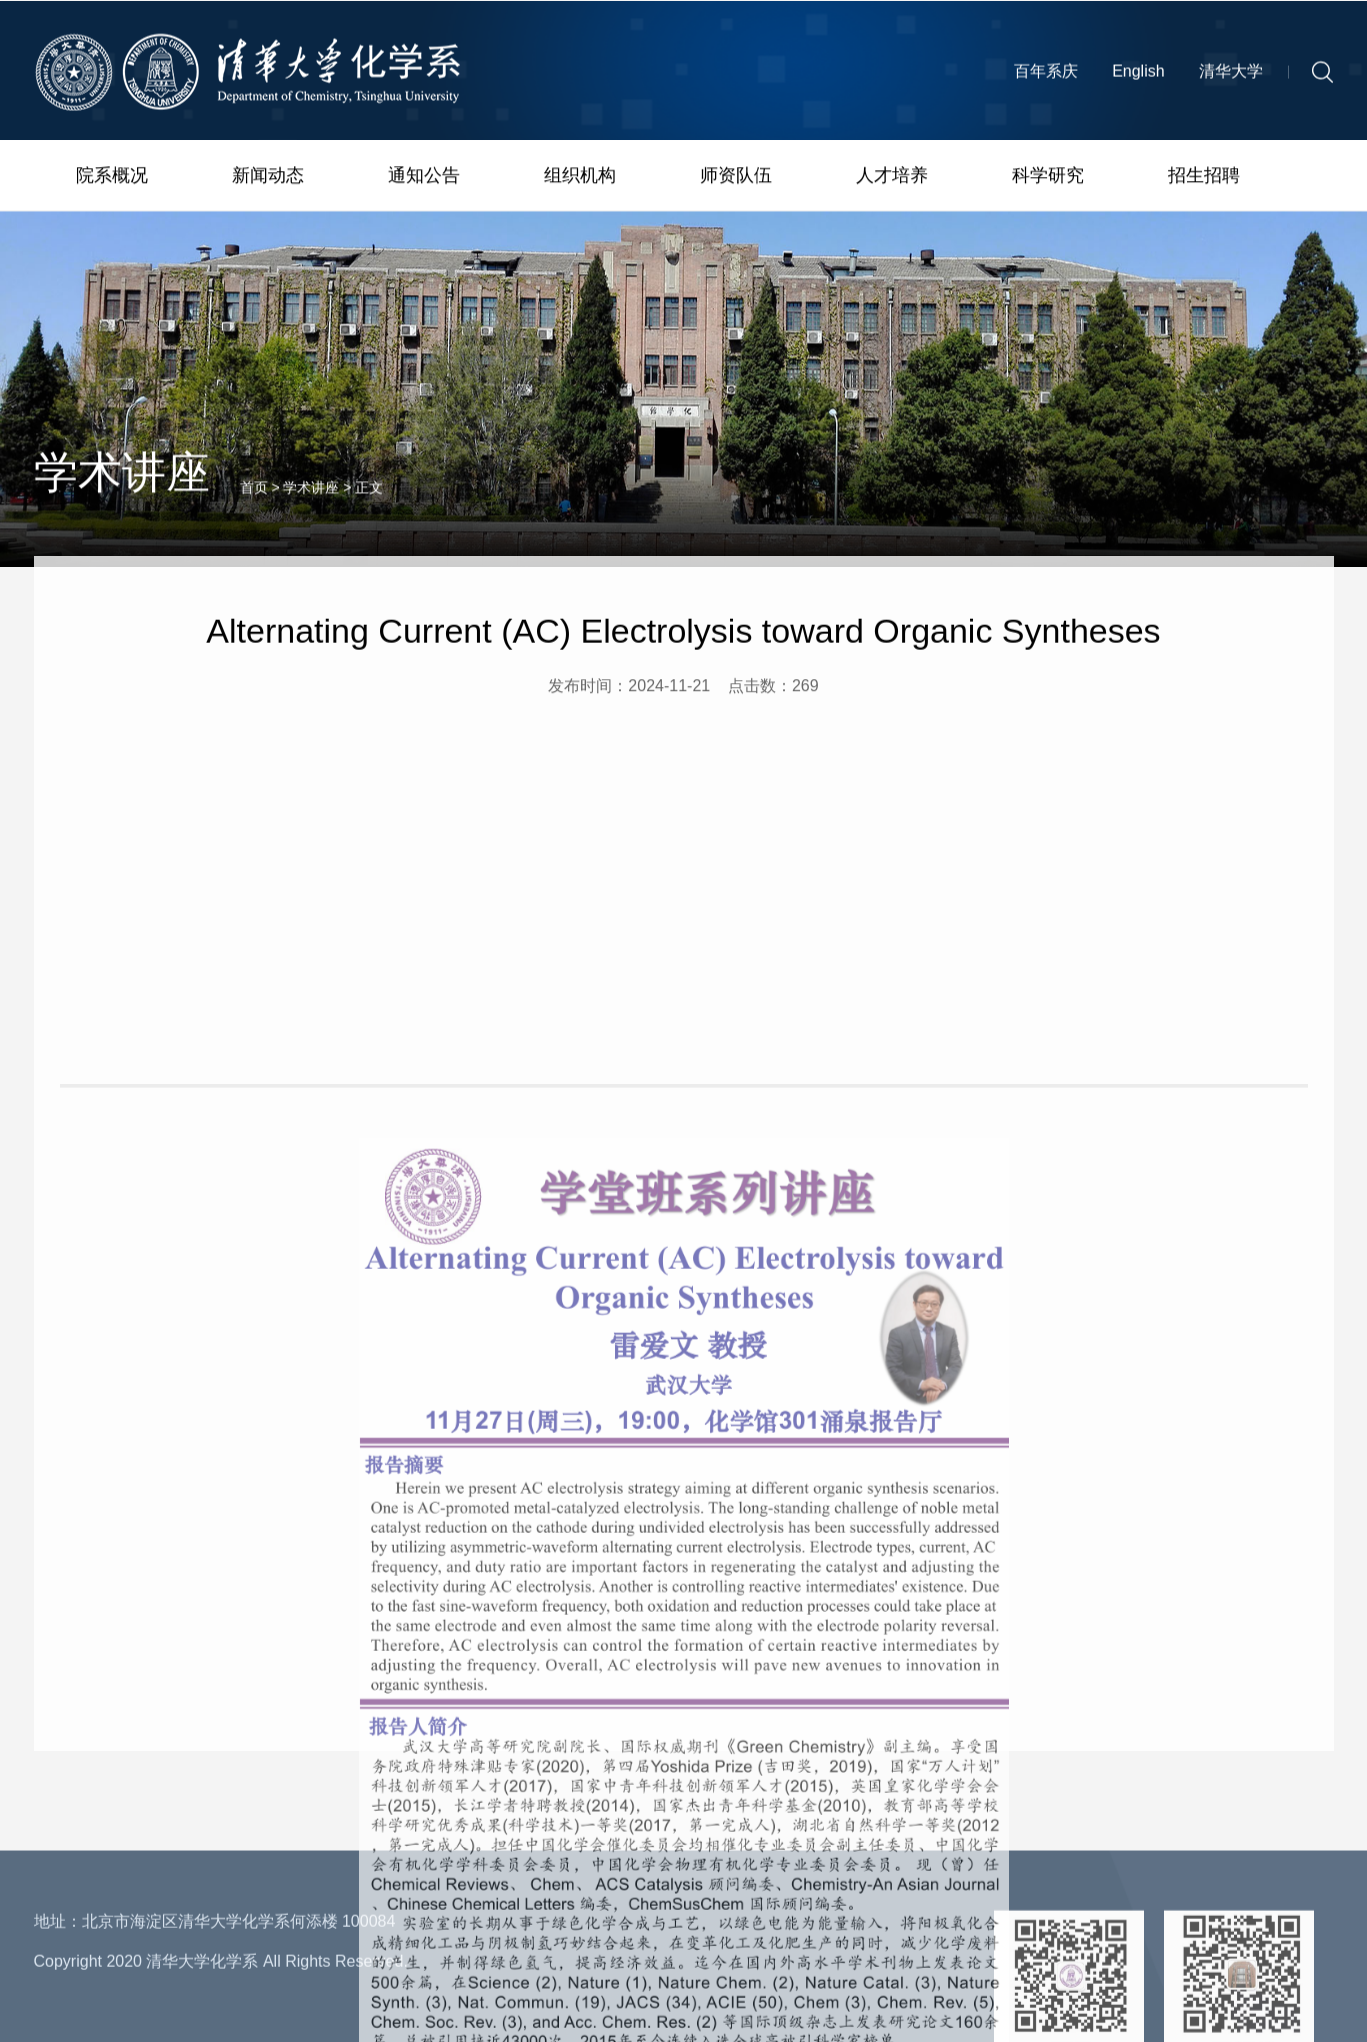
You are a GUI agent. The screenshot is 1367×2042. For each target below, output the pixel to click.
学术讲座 (311, 502)
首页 (254, 502)
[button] (1322, 77)
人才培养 (892, 178)
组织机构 (580, 178)
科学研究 (1048, 178)
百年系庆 (1046, 76)
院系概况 (112, 178)
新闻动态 (268, 178)
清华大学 (1231, 76)
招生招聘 (1204, 178)
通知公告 (424, 178)
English (1138, 76)
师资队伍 (736, 178)
